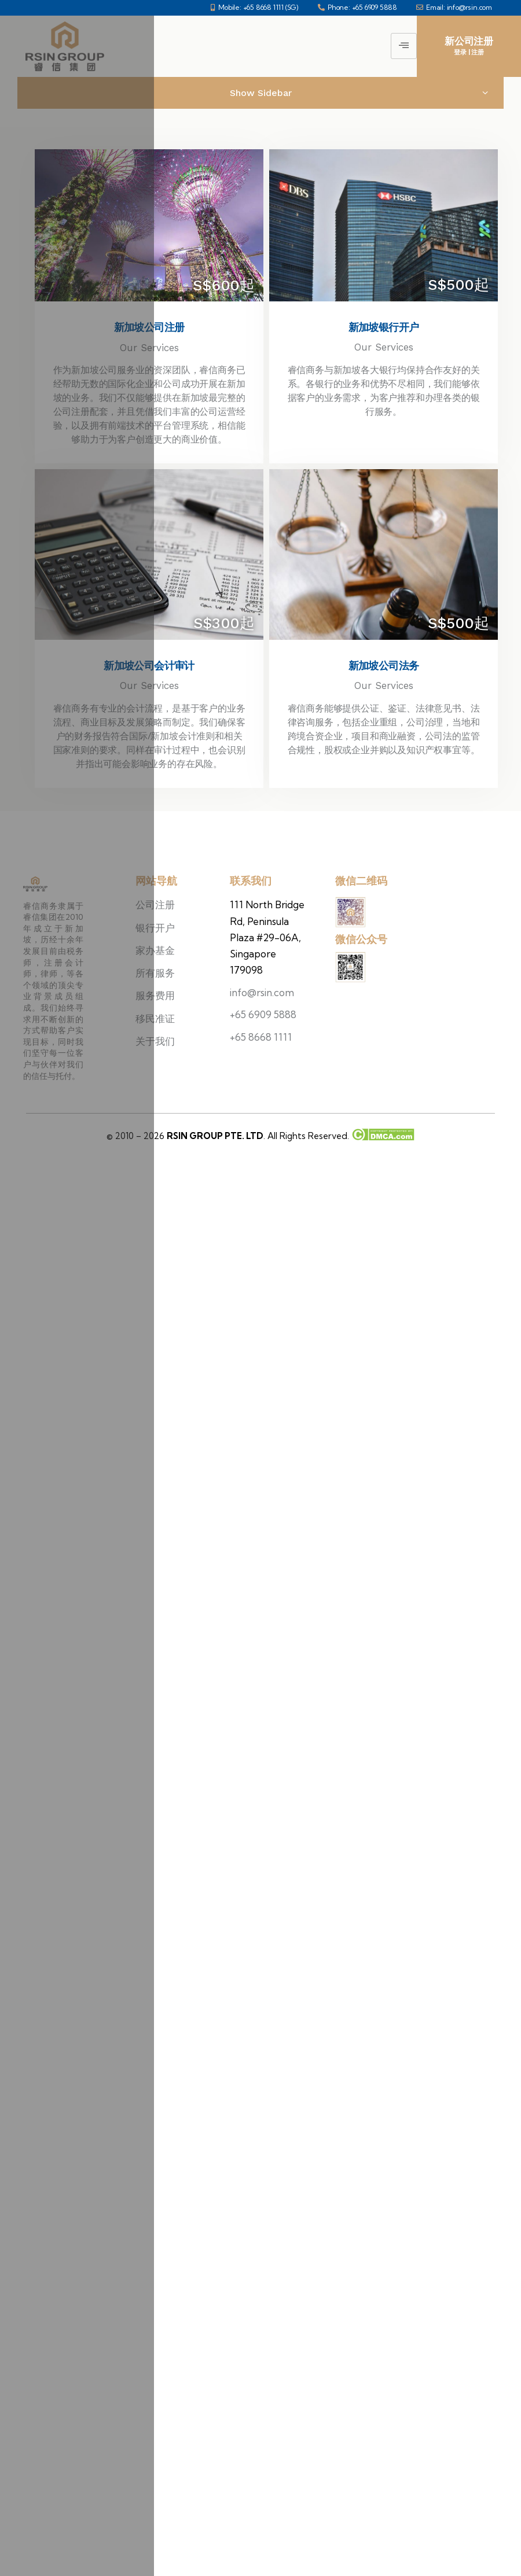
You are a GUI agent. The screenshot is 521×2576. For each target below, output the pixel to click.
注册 (477, 52)
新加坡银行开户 (383, 327)
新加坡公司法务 (383, 665)
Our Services (383, 347)
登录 (460, 52)
